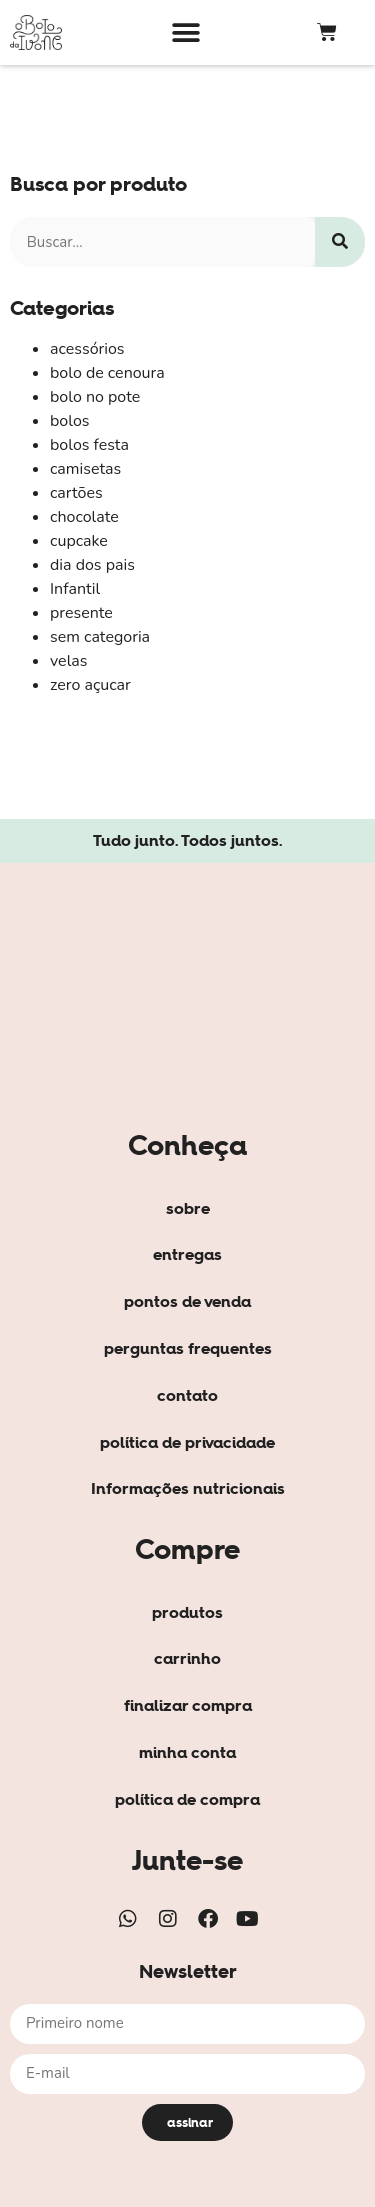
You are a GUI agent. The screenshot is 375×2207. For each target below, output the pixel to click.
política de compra (187, 1799)
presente (81, 613)
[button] (185, 32)
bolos (69, 421)
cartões (76, 493)
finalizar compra (188, 1705)
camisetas (85, 469)
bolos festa (89, 445)
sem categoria (100, 637)
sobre (188, 1208)
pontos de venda (187, 1301)
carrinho (187, 1658)
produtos (187, 1612)
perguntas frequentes (188, 1348)
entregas (187, 1254)
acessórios (87, 349)
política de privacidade (187, 1442)
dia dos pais (92, 565)
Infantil (75, 589)
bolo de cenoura (107, 373)
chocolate (84, 517)
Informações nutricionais (188, 1488)
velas (69, 661)
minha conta (187, 1752)
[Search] (340, 242)
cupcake (79, 541)
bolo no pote (95, 397)
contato (187, 1395)
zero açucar (90, 685)
